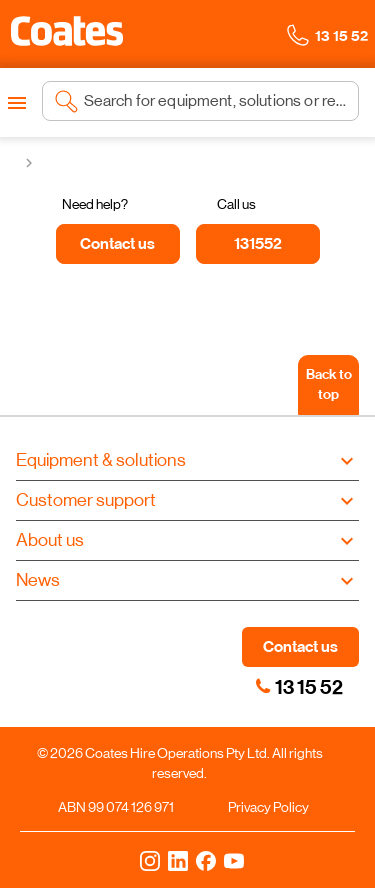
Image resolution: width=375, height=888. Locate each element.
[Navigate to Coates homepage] (67, 34)
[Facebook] (206, 860)
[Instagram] (150, 860)
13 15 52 (309, 687)
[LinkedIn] (178, 860)
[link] (263, 686)
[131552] (258, 244)
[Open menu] (17, 103)
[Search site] (215, 101)
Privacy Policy (268, 807)
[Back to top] (328, 385)
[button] (67, 31)
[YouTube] (234, 860)
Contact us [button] (300, 646)
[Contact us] (118, 244)
